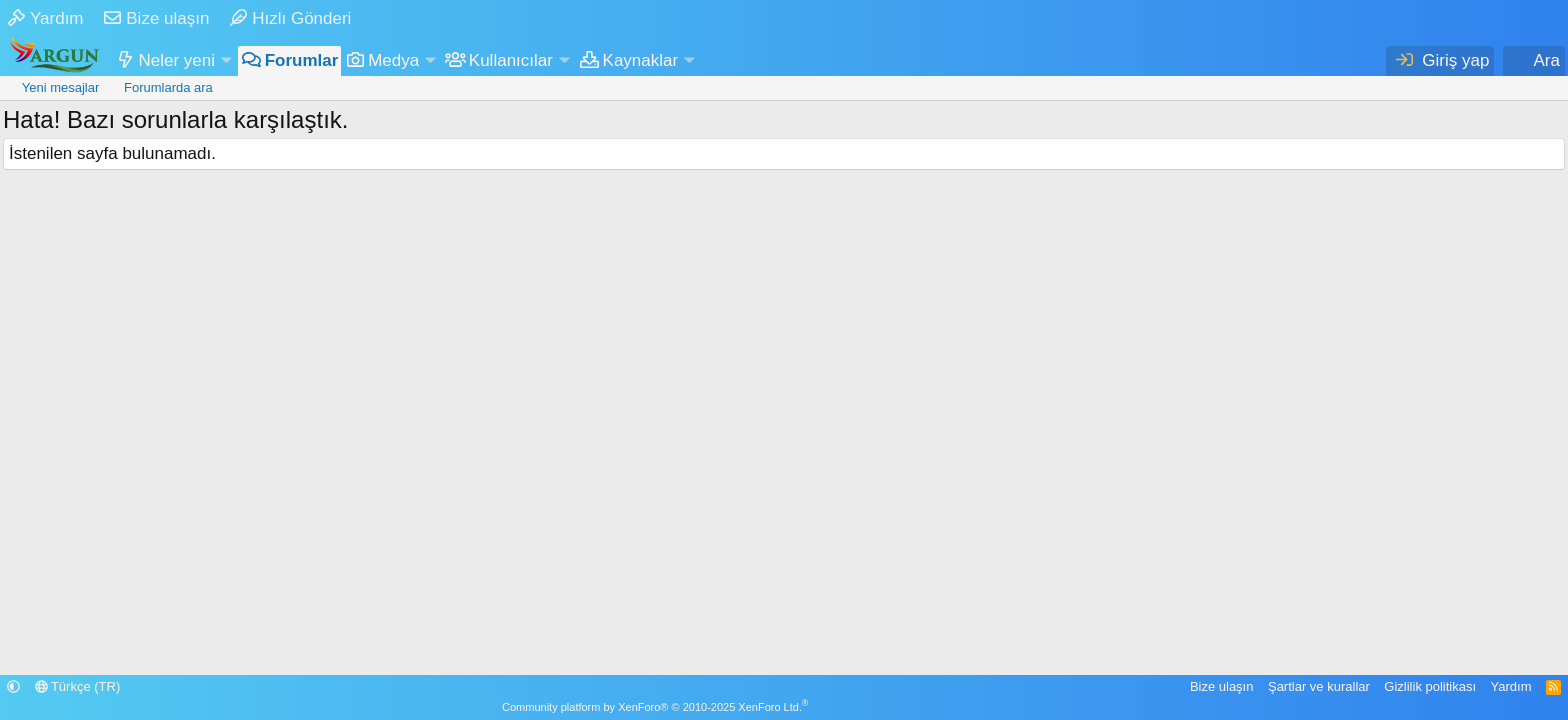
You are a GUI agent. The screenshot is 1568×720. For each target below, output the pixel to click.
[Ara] (1534, 61)
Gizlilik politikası (1430, 686)
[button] (226, 61)
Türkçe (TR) (78, 686)
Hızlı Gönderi (290, 18)
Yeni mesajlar (61, 87)
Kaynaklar (641, 60)
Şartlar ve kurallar (1319, 686)
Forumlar (302, 60)
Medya (393, 60)
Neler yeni (177, 60)
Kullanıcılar (511, 60)
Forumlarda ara (168, 87)
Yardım (46, 18)
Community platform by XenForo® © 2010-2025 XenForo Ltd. (655, 707)
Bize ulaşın (156, 18)
